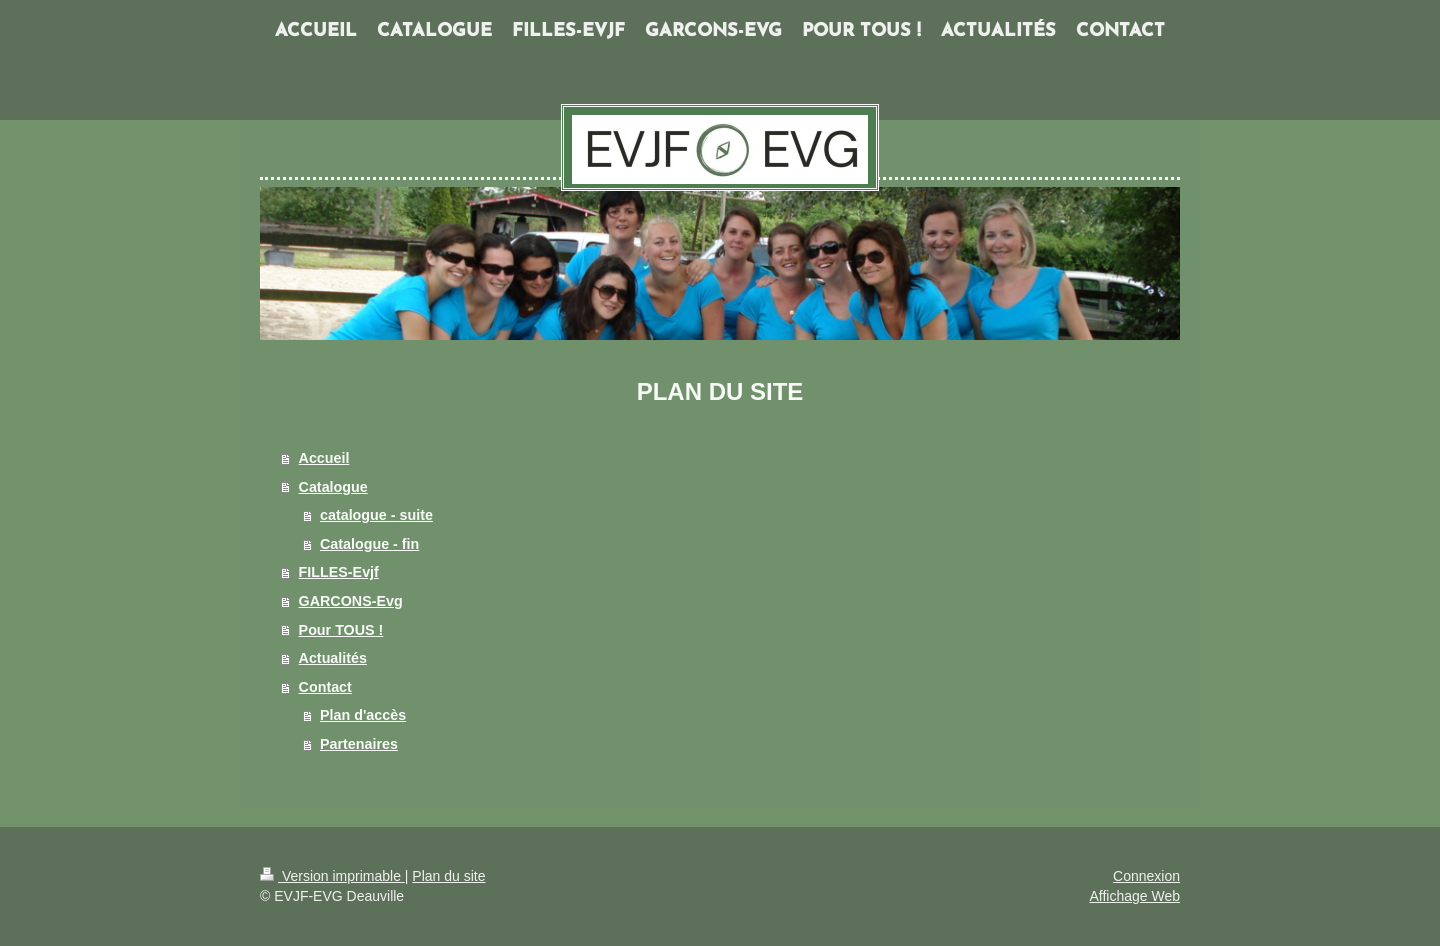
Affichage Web (1134, 896)
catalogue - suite (376, 515)
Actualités (333, 658)
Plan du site (448, 876)
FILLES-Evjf (339, 572)
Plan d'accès (363, 715)
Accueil (324, 458)
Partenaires (359, 744)
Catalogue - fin (369, 544)
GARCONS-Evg (351, 601)
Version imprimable (332, 876)
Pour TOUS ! (341, 630)
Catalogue (333, 487)
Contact (325, 687)
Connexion (1146, 876)
